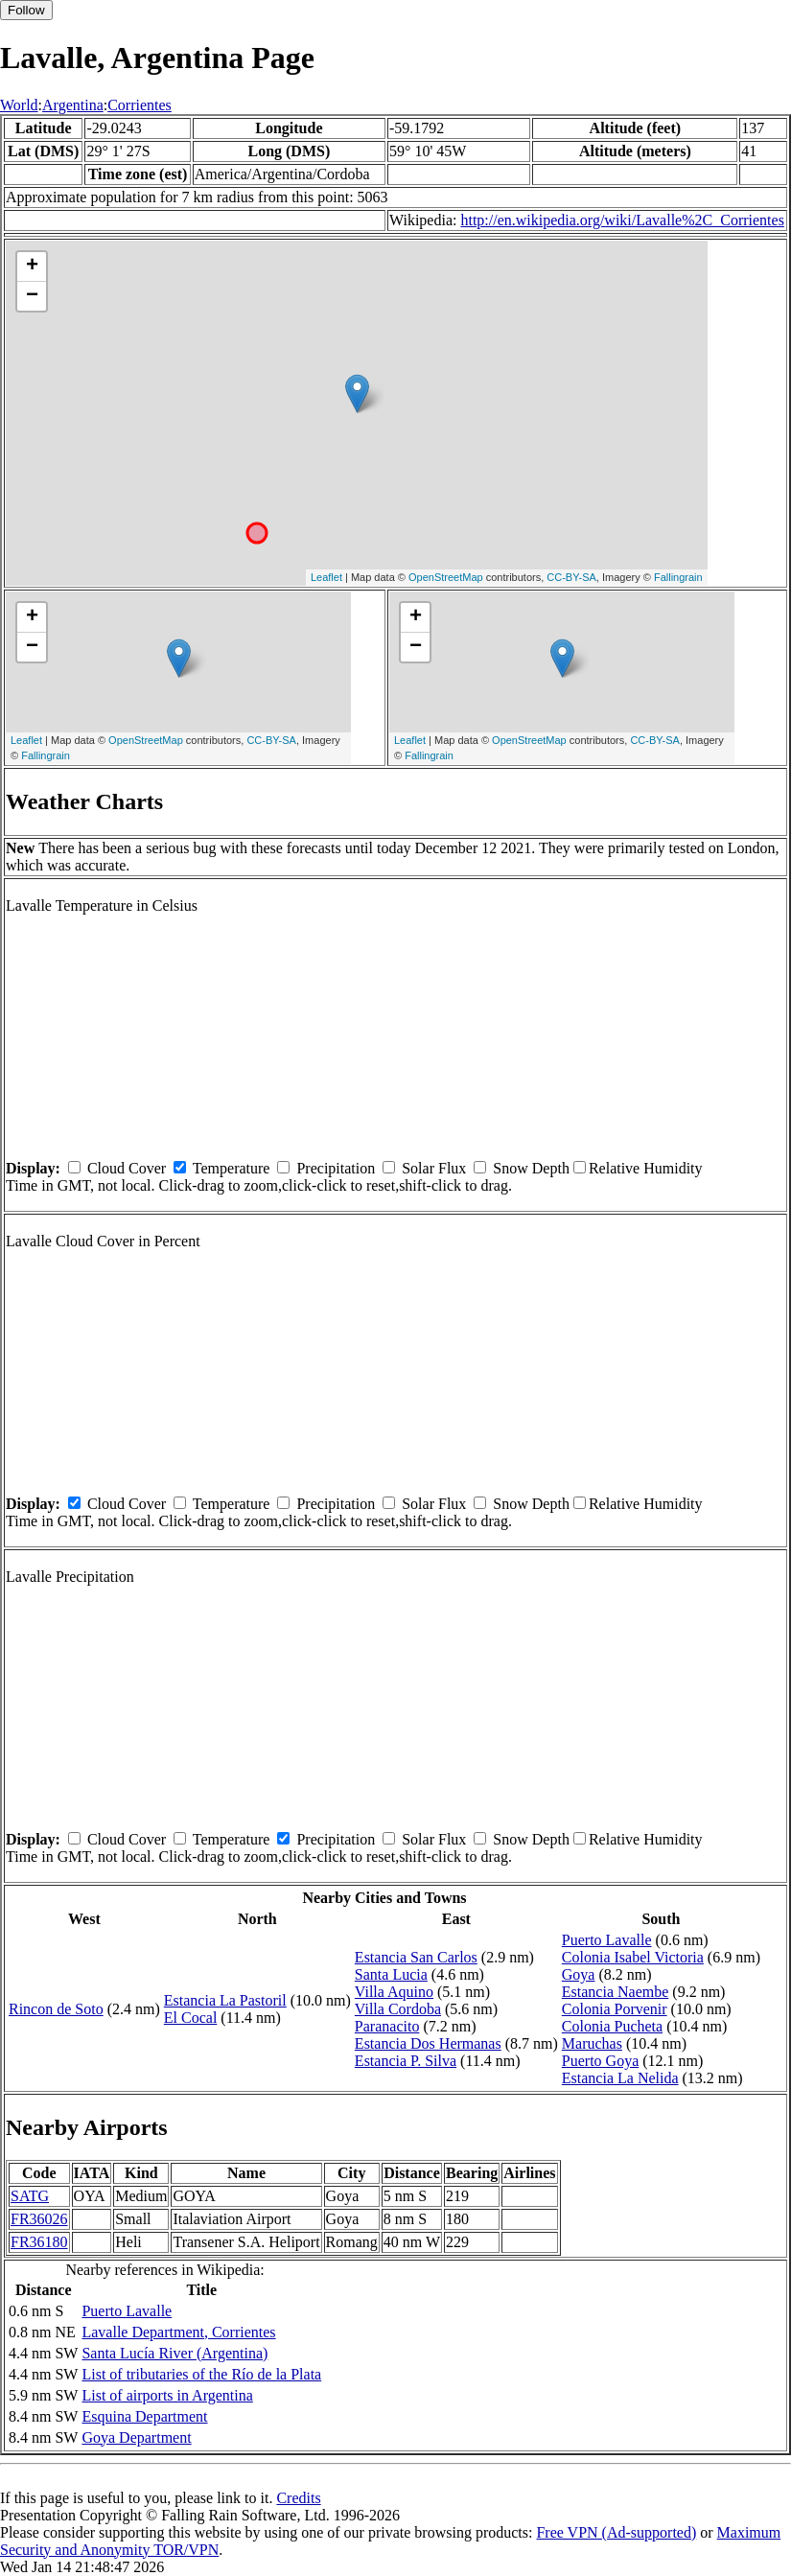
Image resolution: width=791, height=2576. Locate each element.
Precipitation (335, 1168)
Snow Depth (531, 1168)
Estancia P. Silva (405, 2061)
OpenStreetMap (445, 577)
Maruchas (592, 2043)
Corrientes (139, 105)
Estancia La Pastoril (225, 2000)
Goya (578, 1974)
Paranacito (387, 2026)
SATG (30, 2196)
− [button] (32, 296)
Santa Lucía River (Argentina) (174, 2353)
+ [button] (32, 266)
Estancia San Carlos (416, 1957)
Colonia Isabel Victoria (633, 1957)
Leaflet (326, 577)
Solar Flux (434, 1168)
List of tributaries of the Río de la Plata (201, 2374)
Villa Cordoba (398, 2009)
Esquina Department (144, 2416)
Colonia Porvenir (614, 2009)
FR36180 (39, 2242)
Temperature (231, 1168)
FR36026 (39, 2219)
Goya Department (136, 2437)
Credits (298, 2498)
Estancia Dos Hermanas (428, 2043)
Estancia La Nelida (620, 2078)
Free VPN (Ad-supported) (616, 2532)
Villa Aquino (394, 1992)
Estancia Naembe (615, 1992)
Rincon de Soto (56, 2009)
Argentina (73, 105)
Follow (26, 10)
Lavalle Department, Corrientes (178, 2332)
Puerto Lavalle (607, 1940)
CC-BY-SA (571, 577)
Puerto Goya (600, 2061)
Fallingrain (678, 577)
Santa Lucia (391, 1974)
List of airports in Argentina (166, 2395)
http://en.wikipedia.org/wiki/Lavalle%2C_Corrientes (621, 220)
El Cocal (191, 2017)
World (19, 105)
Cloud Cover (126, 1168)
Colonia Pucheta (612, 2026)
